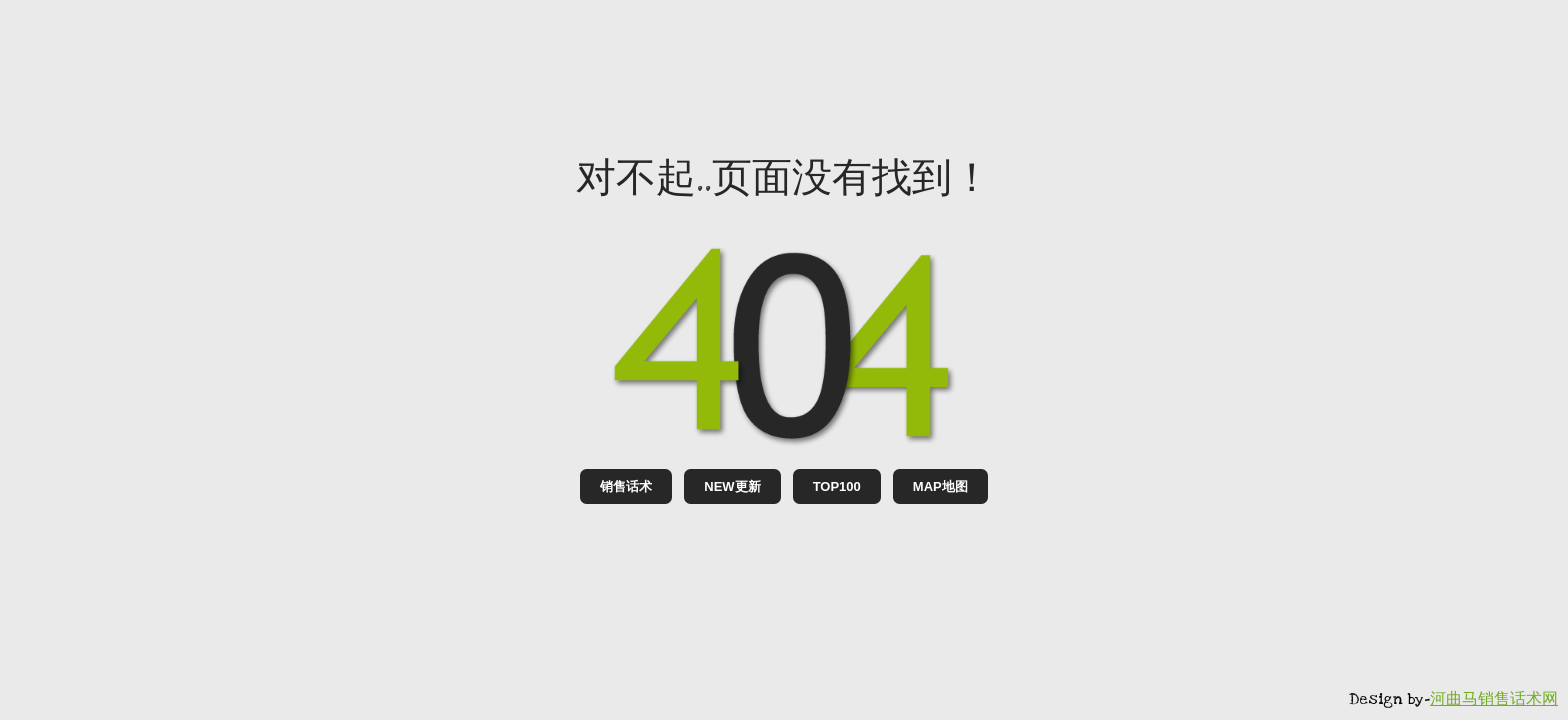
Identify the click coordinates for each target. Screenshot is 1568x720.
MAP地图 (940, 486)
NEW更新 (732, 486)
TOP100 (837, 486)
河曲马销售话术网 (1494, 699)
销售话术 (626, 486)
